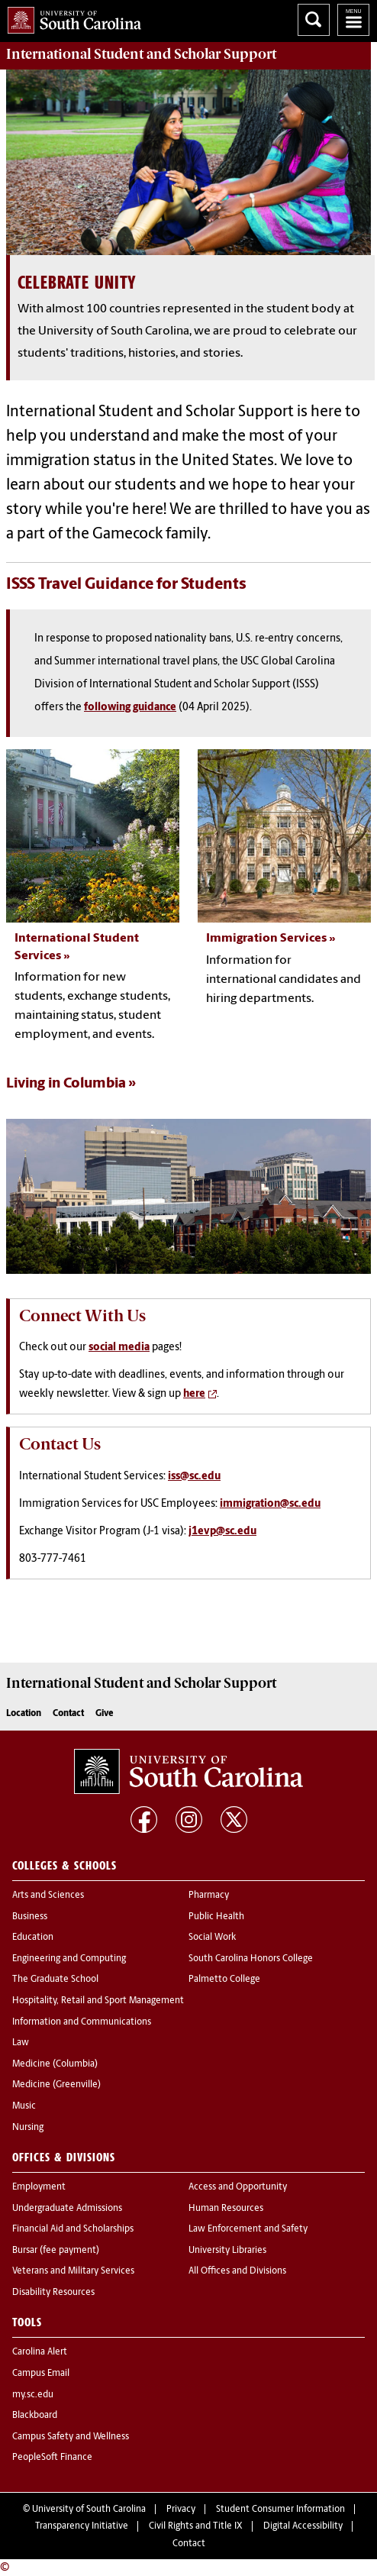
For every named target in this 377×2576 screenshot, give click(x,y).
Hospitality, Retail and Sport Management (98, 2001)
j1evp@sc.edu (222, 1531)
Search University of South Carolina (314, 20)
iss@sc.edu (194, 1476)
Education (32, 1937)
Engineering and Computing (69, 1959)
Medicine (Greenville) (56, 2085)
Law (20, 2043)
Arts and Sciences (48, 1895)
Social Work (212, 1937)
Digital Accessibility (303, 2526)
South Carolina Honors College (250, 1959)
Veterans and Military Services (73, 2271)
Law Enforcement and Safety (248, 2229)
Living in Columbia (66, 1084)
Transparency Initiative (81, 2526)
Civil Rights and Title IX (196, 2526)
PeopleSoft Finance (52, 2457)
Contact (68, 1713)
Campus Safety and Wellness (70, 2437)
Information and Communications (81, 2022)
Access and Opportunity (237, 2187)
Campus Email (40, 2373)
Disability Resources (53, 2292)
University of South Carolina (89, 2509)
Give (104, 1713)
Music (24, 2106)
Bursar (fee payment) (55, 2250)
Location (23, 1713)
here (194, 1394)
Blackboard (34, 2415)
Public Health (216, 1916)
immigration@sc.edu (270, 1504)
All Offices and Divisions (237, 2271)
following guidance (130, 707)
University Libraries (227, 2250)
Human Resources (225, 2208)
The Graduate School (55, 1979)
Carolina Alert (39, 2352)
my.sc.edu (32, 2395)
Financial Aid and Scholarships (73, 2229)
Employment (39, 2187)
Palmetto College (224, 1979)
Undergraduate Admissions (67, 2208)
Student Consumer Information (280, 2509)
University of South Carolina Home (70, 17)
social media (119, 1347)
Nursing (28, 2127)
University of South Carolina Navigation (353, 20)
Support (141, 54)
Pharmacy (208, 1895)
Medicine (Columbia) (55, 2064)
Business (29, 1916)
